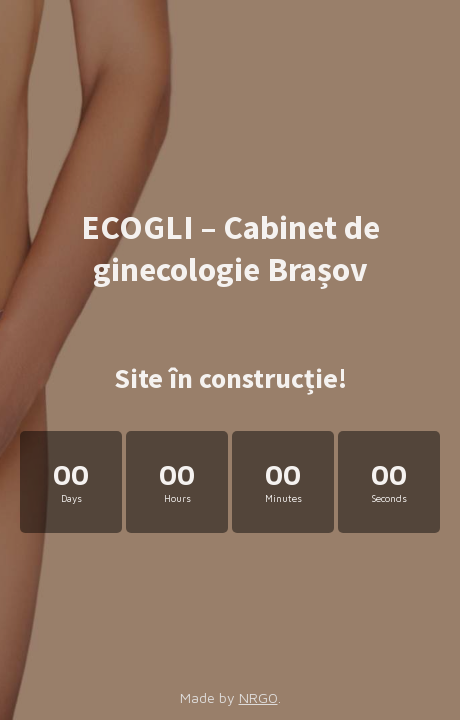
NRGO (258, 697)
